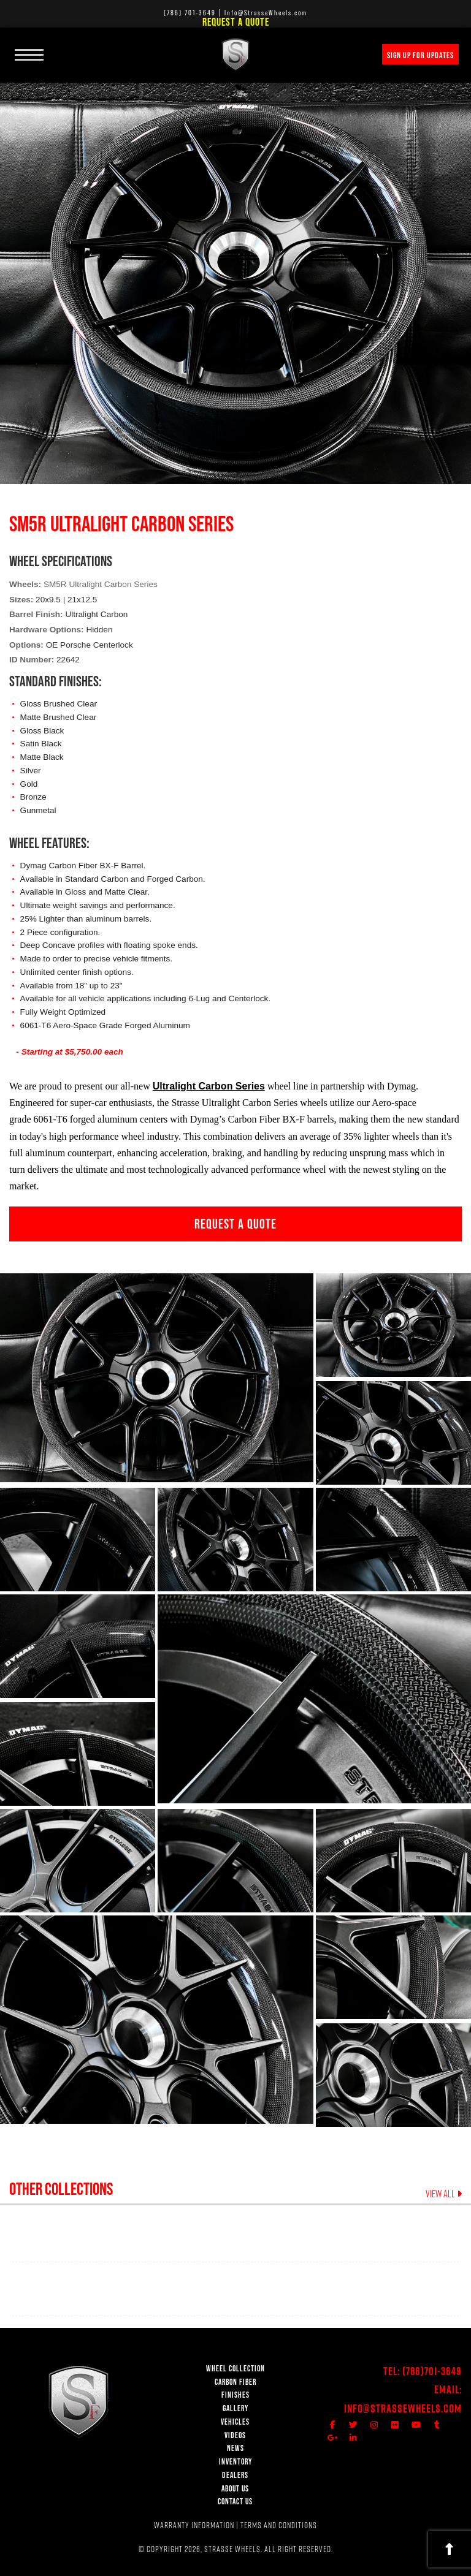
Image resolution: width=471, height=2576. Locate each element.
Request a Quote (235, 21)
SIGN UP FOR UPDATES (420, 55)
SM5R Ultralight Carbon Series (101, 584)
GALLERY (235, 2408)
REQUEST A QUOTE (235, 1223)
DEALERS (235, 2475)
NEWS (235, 2448)
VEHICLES (235, 2421)
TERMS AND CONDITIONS (278, 2525)
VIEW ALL (444, 2194)
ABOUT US (235, 2488)
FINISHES (235, 2395)
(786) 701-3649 (190, 13)
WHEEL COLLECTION (235, 2368)
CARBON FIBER (235, 2382)
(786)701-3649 (432, 2371)
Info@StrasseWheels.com (403, 2408)
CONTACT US (235, 2501)
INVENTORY (235, 2461)
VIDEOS (235, 2435)
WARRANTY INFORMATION (194, 2525)
